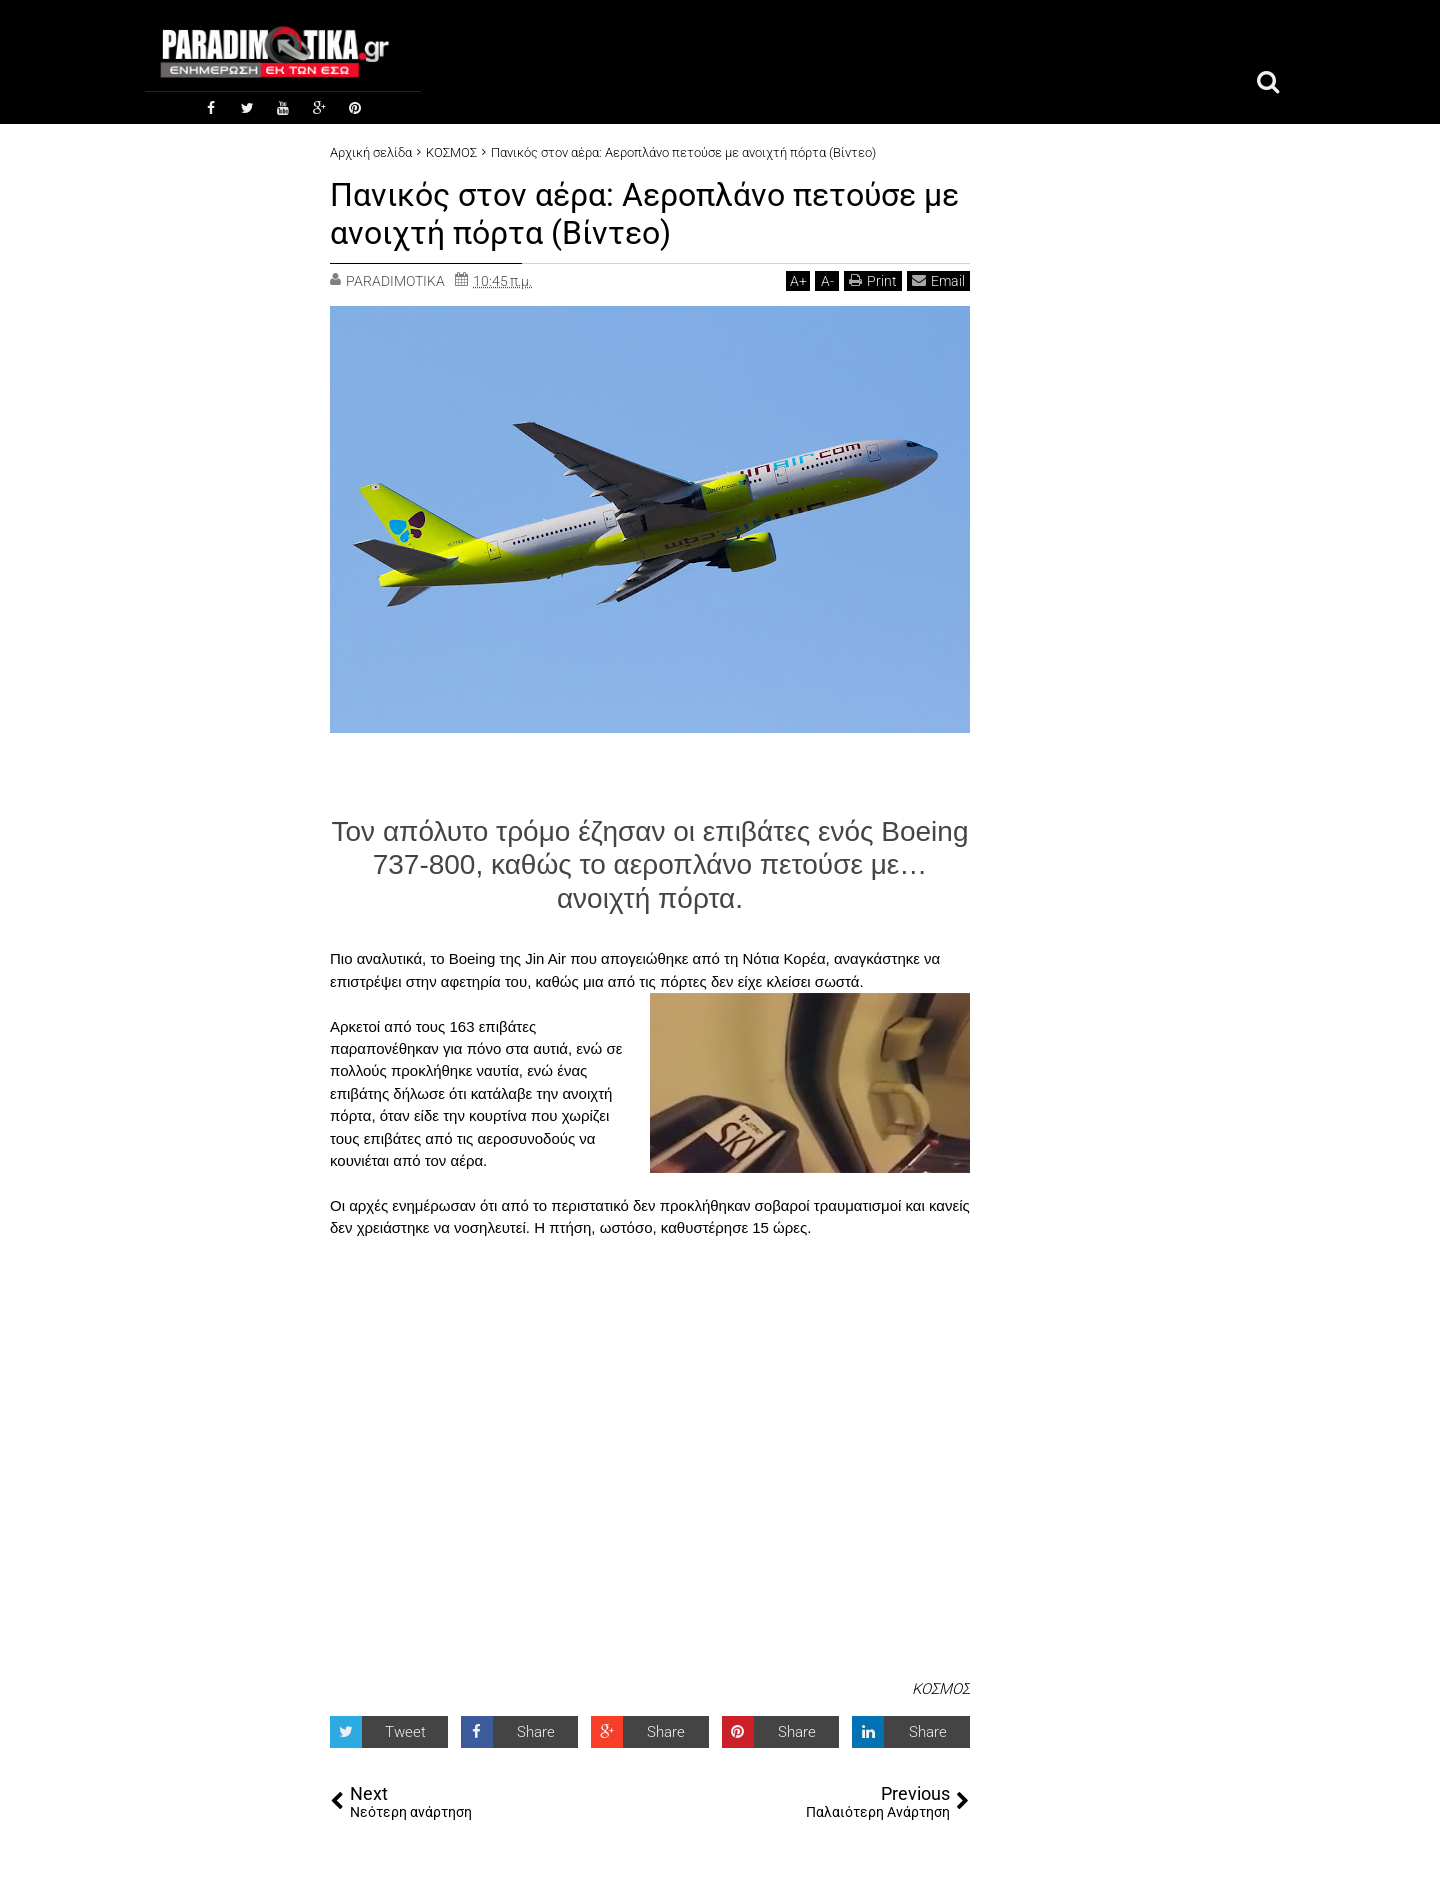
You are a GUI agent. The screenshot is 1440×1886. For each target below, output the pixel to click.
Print (873, 280)
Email (938, 280)
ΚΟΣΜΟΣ (941, 1689)
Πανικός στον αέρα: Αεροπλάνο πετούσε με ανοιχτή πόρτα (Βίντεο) (644, 214)
